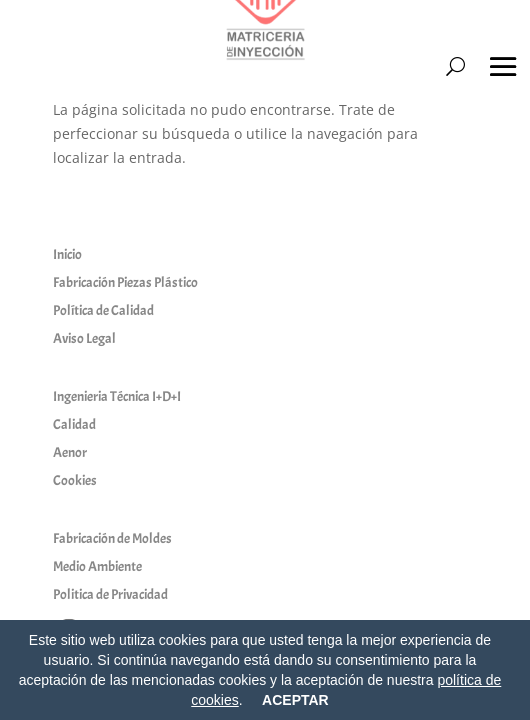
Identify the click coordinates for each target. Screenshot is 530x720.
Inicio (67, 254)
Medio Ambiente (97, 566)
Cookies (75, 480)
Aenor (70, 452)
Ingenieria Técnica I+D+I (117, 396)
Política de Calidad (103, 310)
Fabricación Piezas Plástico (125, 282)
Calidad (74, 424)
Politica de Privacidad (110, 594)
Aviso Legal (84, 338)
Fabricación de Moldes (112, 538)
